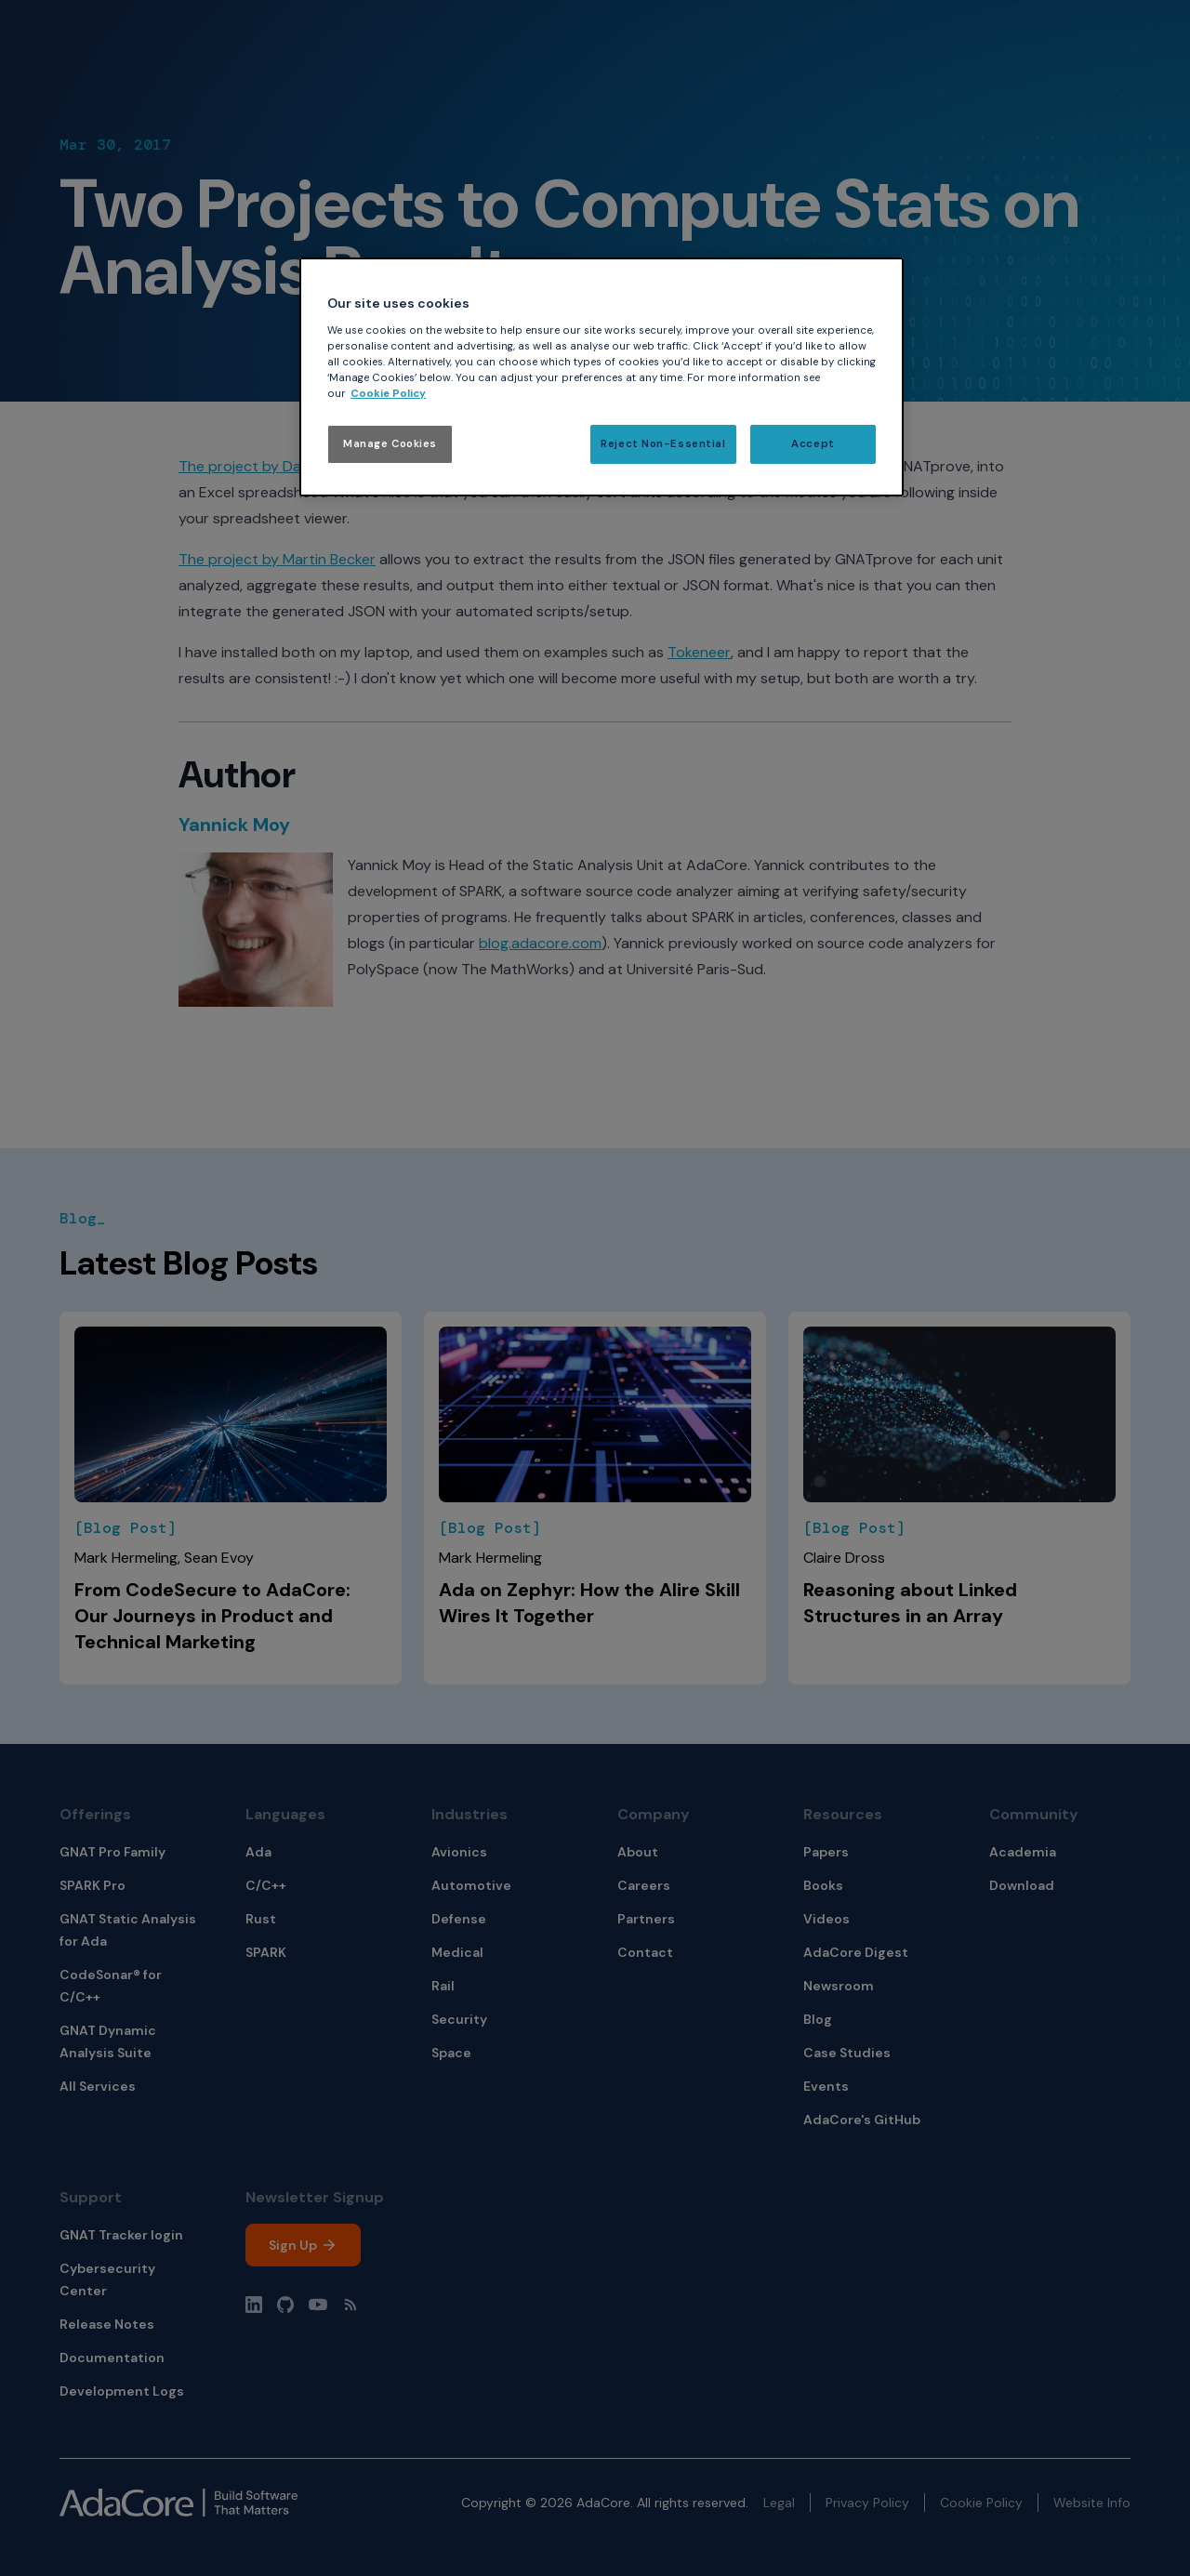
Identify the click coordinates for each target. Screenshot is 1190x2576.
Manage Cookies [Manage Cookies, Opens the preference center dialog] (390, 444)
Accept (812, 444)
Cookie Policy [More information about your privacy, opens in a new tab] (388, 394)
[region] (601, 377)
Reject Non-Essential (663, 444)
